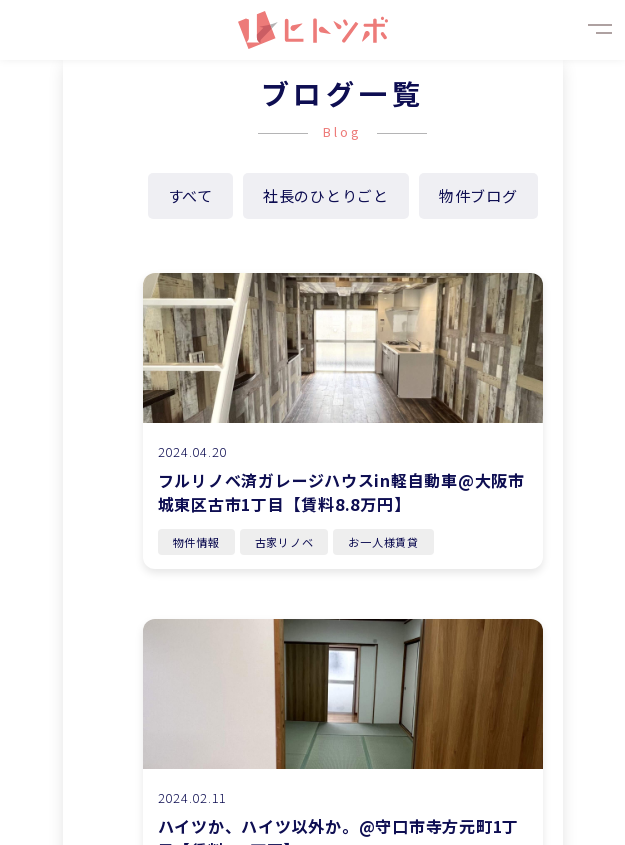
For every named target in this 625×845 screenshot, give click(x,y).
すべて (190, 195)
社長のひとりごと (326, 195)
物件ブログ (478, 195)
